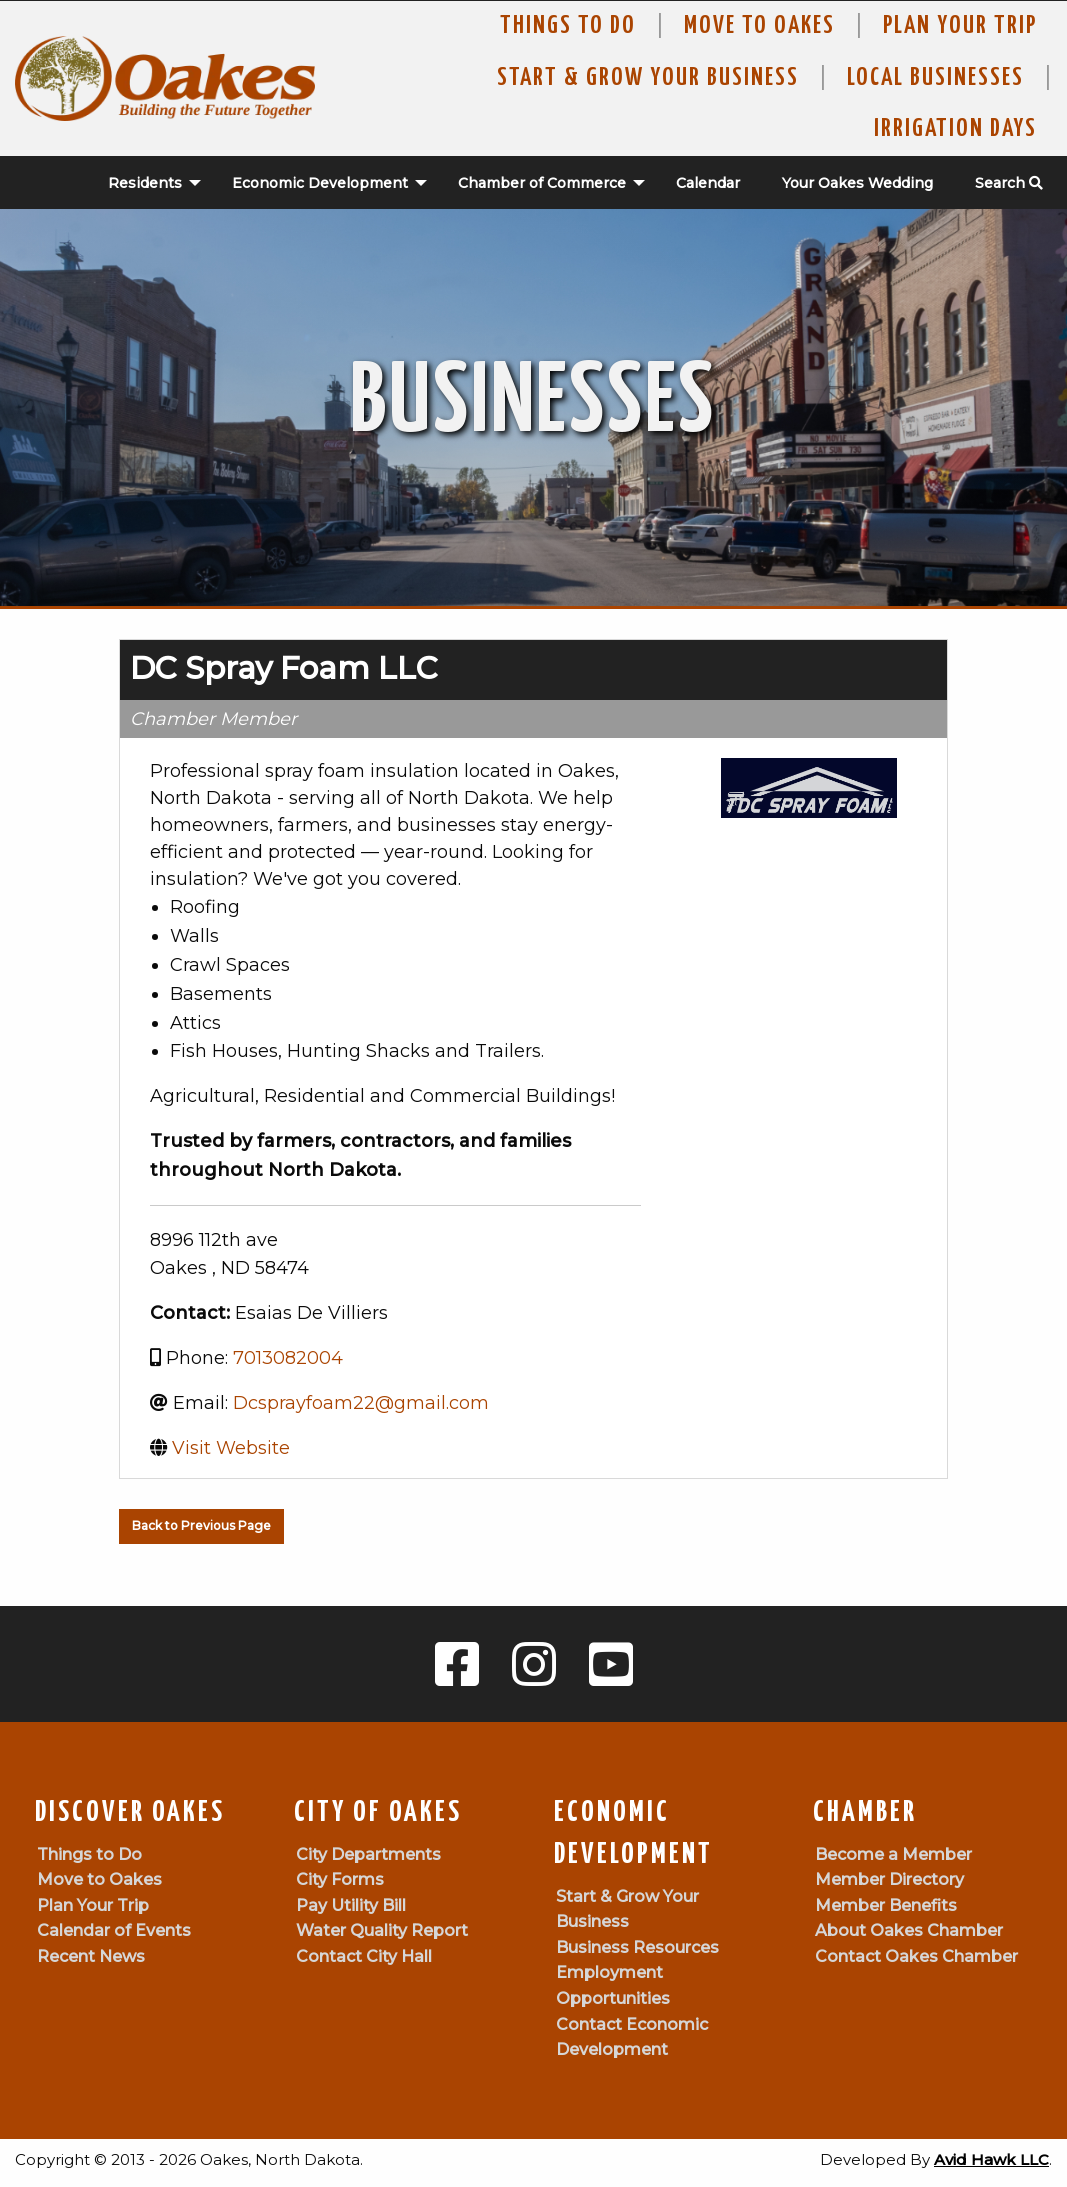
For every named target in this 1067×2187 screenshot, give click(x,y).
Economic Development (320, 183)
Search (1009, 183)
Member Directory (889, 1879)
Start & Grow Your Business (648, 78)
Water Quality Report (382, 1930)
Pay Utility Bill (351, 1905)
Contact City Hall (364, 1956)
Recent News (91, 1956)
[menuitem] (144, 183)
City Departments (368, 1854)
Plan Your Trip (960, 26)
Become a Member (893, 1854)
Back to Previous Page (201, 1525)
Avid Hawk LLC (991, 2159)
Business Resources (637, 1947)
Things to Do (568, 26)
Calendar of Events (114, 1930)
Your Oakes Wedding (857, 183)
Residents (145, 183)
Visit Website (231, 1448)
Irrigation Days (955, 129)
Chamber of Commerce (542, 183)
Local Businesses (935, 78)
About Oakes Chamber (909, 1930)
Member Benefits (886, 1905)
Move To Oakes (759, 26)
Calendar (708, 183)
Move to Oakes (99, 1879)
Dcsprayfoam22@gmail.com (361, 1403)
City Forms (340, 1879)
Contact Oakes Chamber (916, 1956)
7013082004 (288, 1358)
